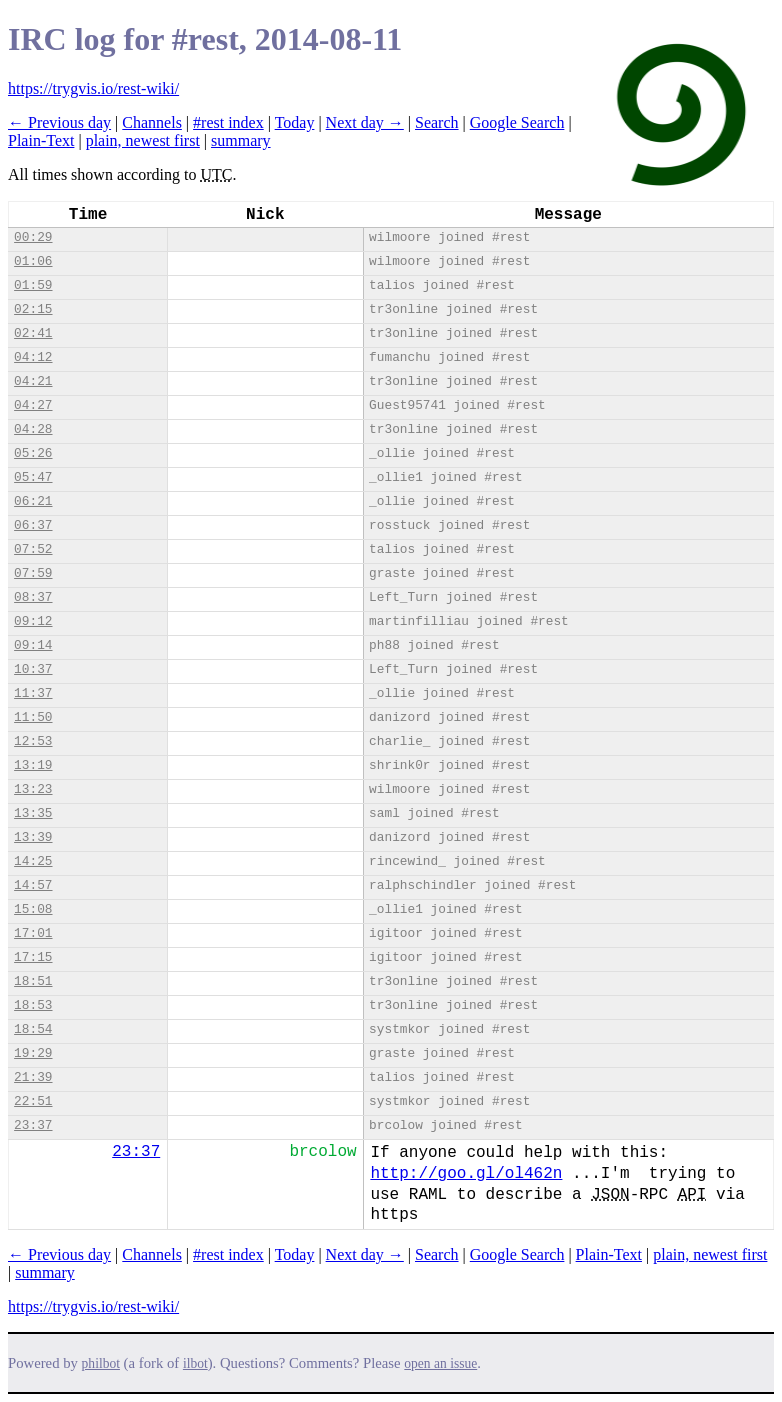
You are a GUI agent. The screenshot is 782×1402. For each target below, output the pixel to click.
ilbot (195, 1363)
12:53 (33, 741)
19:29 (33, 1053)
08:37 (33, 597)
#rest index (228, 122)
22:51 (33, 1101)
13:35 (33, 813)
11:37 (33, 693)
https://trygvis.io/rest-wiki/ (93, 88)
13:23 (33, 789)
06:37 (33, 525)
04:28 (33, 429)
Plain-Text (41, 140)
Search (437, 122)
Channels (152, 122)
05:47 (33, 477)
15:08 (33, 909)
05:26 (33, 453)
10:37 (33, 669)
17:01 (33, 933)
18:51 (33, 981)
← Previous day (59, 122)
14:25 (33, 861)
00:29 (33, 237)
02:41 (33, 333)
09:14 (33, 645)
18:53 (33, 1005)
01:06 (33, 261)
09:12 (33, 621)
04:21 (33, 381)
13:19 (33, 765)
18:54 (33, 1029)
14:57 (33, 885)
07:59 (33, 573)
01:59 (33, 285)
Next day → (365, 122)
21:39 (33, 1077)
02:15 (33, 309)
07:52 (33, 549)
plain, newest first (143, 140)
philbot (101, 1363)
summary (241, 140)
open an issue (440, 1363)
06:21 (33, 501)
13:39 (33, 837)
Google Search (517, 122)
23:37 (33, 1125)
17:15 (33, 957)
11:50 (33, 717)
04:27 (33, 405)
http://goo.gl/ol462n (466, 1174)
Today (295, 122)
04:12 (33, 357)
